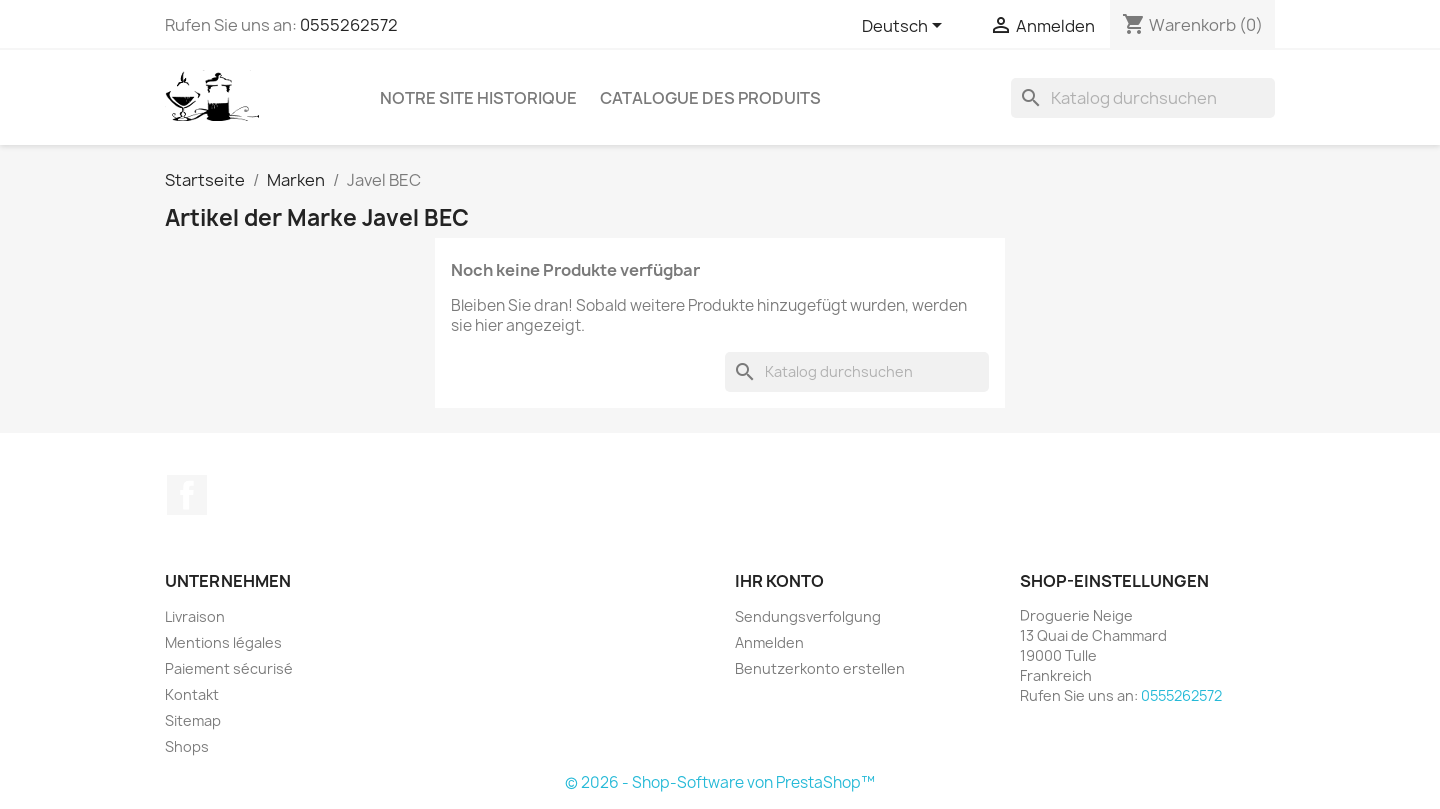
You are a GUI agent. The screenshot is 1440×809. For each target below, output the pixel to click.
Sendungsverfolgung (808, 616)
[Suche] (1143, 98)
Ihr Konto (779, 581)
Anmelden (769, 642)
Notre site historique (478, 98)
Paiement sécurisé (229, 668)
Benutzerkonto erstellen (820, 668)
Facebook (187, 495)
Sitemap (193, 720)
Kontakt (192, 694)
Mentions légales (223, 642)
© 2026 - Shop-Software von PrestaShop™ (720, 782)
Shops (187, 746)
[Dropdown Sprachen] (905, 27)
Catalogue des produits (710, 98)
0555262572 (349, 25)
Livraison (195, 616)
